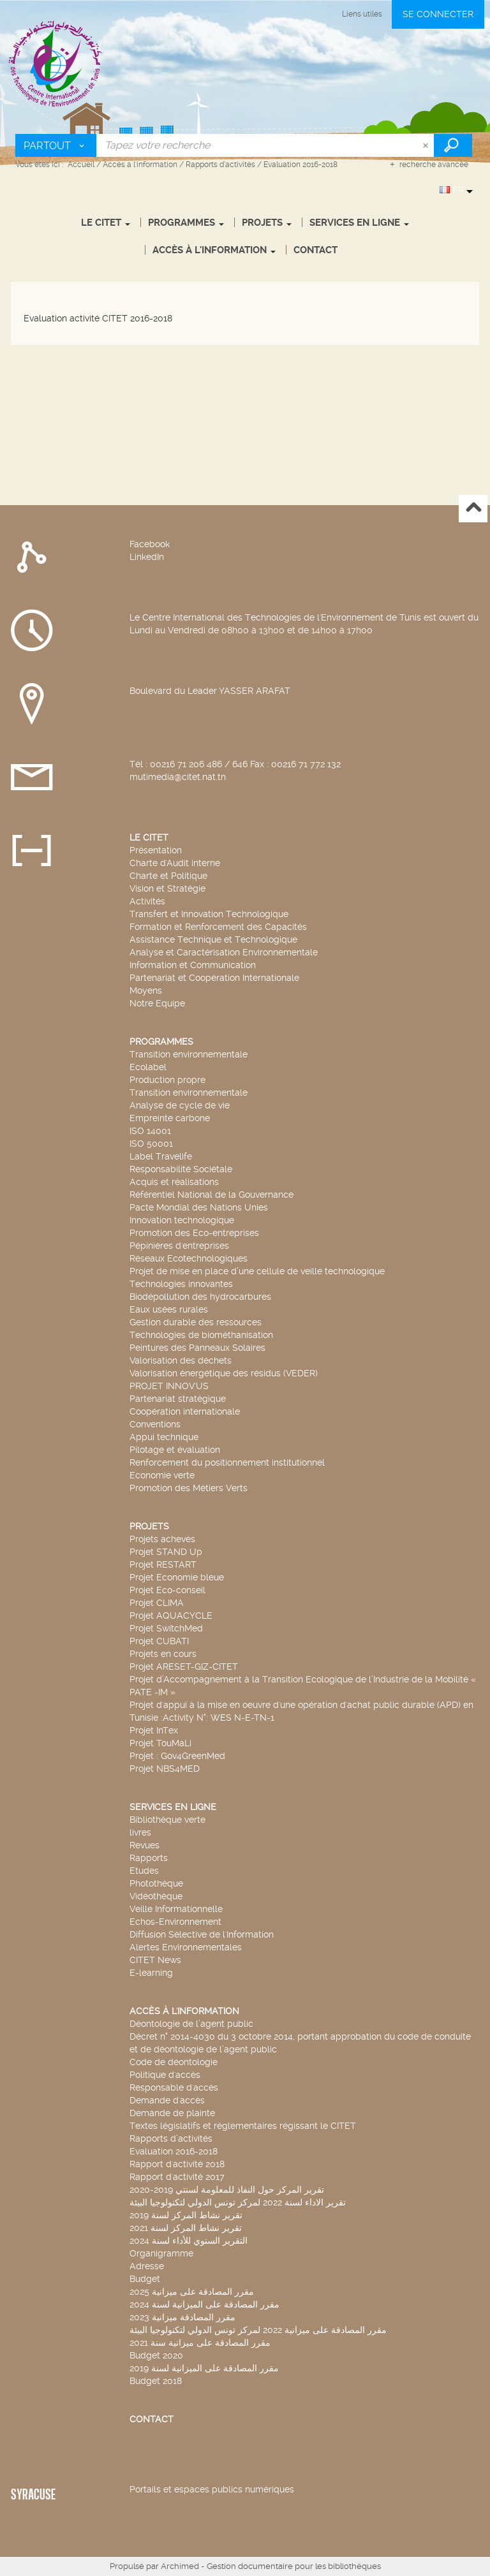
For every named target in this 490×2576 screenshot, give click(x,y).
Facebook (150, 544)
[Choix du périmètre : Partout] (56, 145)
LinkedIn (147, 557)
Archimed (180, 2566)
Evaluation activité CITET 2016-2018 (98, 318)
